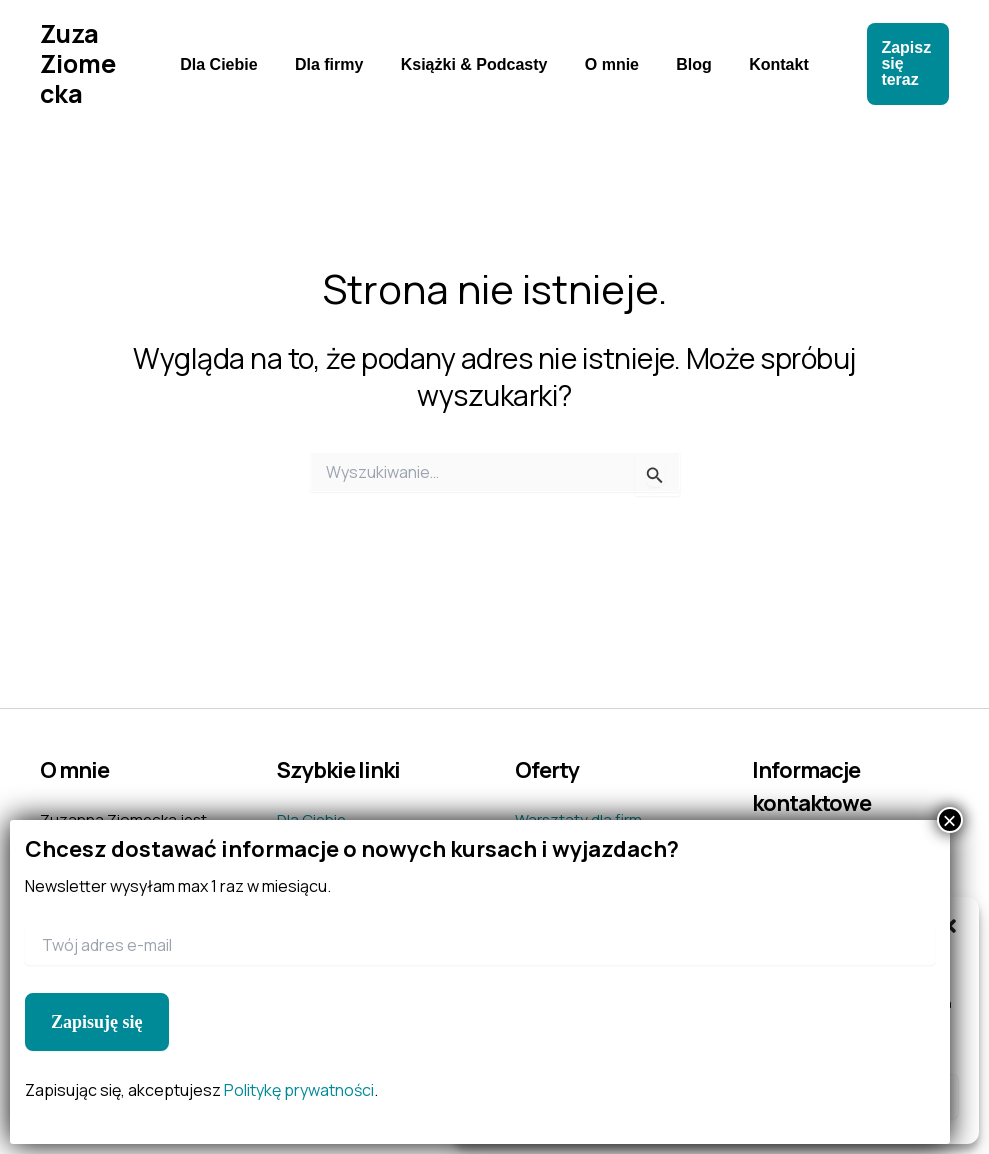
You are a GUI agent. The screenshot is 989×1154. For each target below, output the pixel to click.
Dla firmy (337, 64)
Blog (686, 64)
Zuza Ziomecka (85, 63)
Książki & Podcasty (476, 64)
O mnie (609, 64)
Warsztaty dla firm (578, 819)
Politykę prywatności (299, 1090)
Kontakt (766, 64)
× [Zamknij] (950, 820)
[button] (900, 64)
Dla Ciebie (232, 64)
